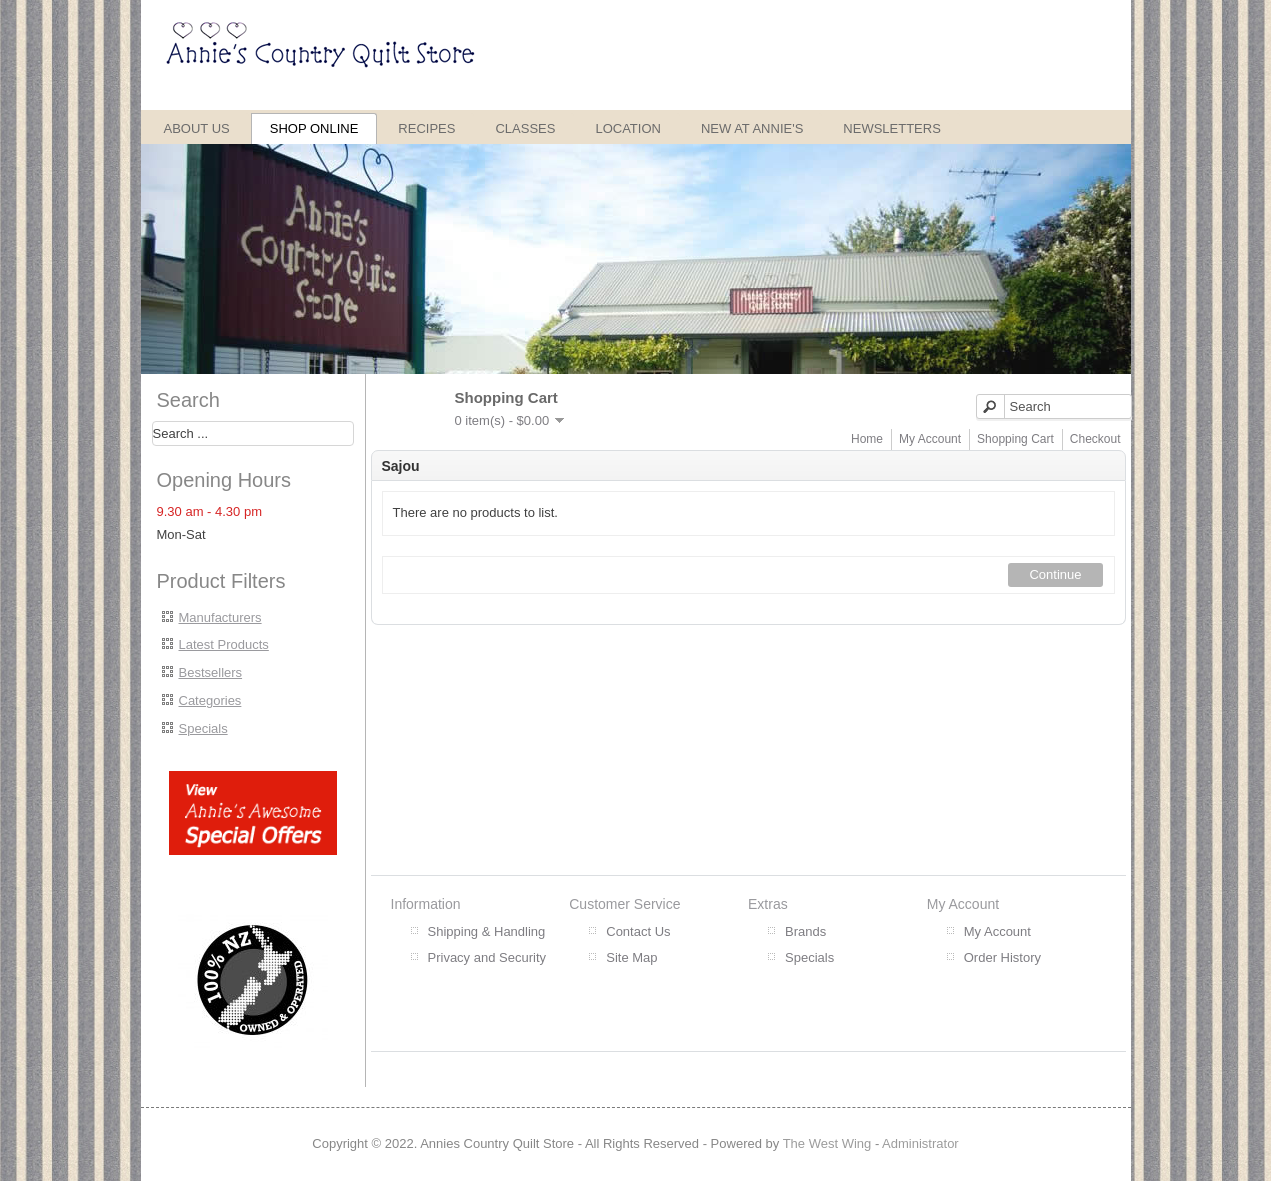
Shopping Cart (1015, 439)
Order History (1002, 957)
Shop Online (314, 128)
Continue (1055, 574)
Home (867, 439)
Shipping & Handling (487, 931)
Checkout (1095, 439)
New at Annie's (752, 128)
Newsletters (892, 128)
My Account (930, 439)
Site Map (631, 957)
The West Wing (827, 1143)
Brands (805, 931)
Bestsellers (211, 672)
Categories (210, 700)
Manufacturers (220, 617)
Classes (525, 128)
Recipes (426, 128)
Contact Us (638, 931)
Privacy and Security (487, 957)
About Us (197, 128)
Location (628, 128)
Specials (203, 728)
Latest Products (224, 644)
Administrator (920, 1143)
